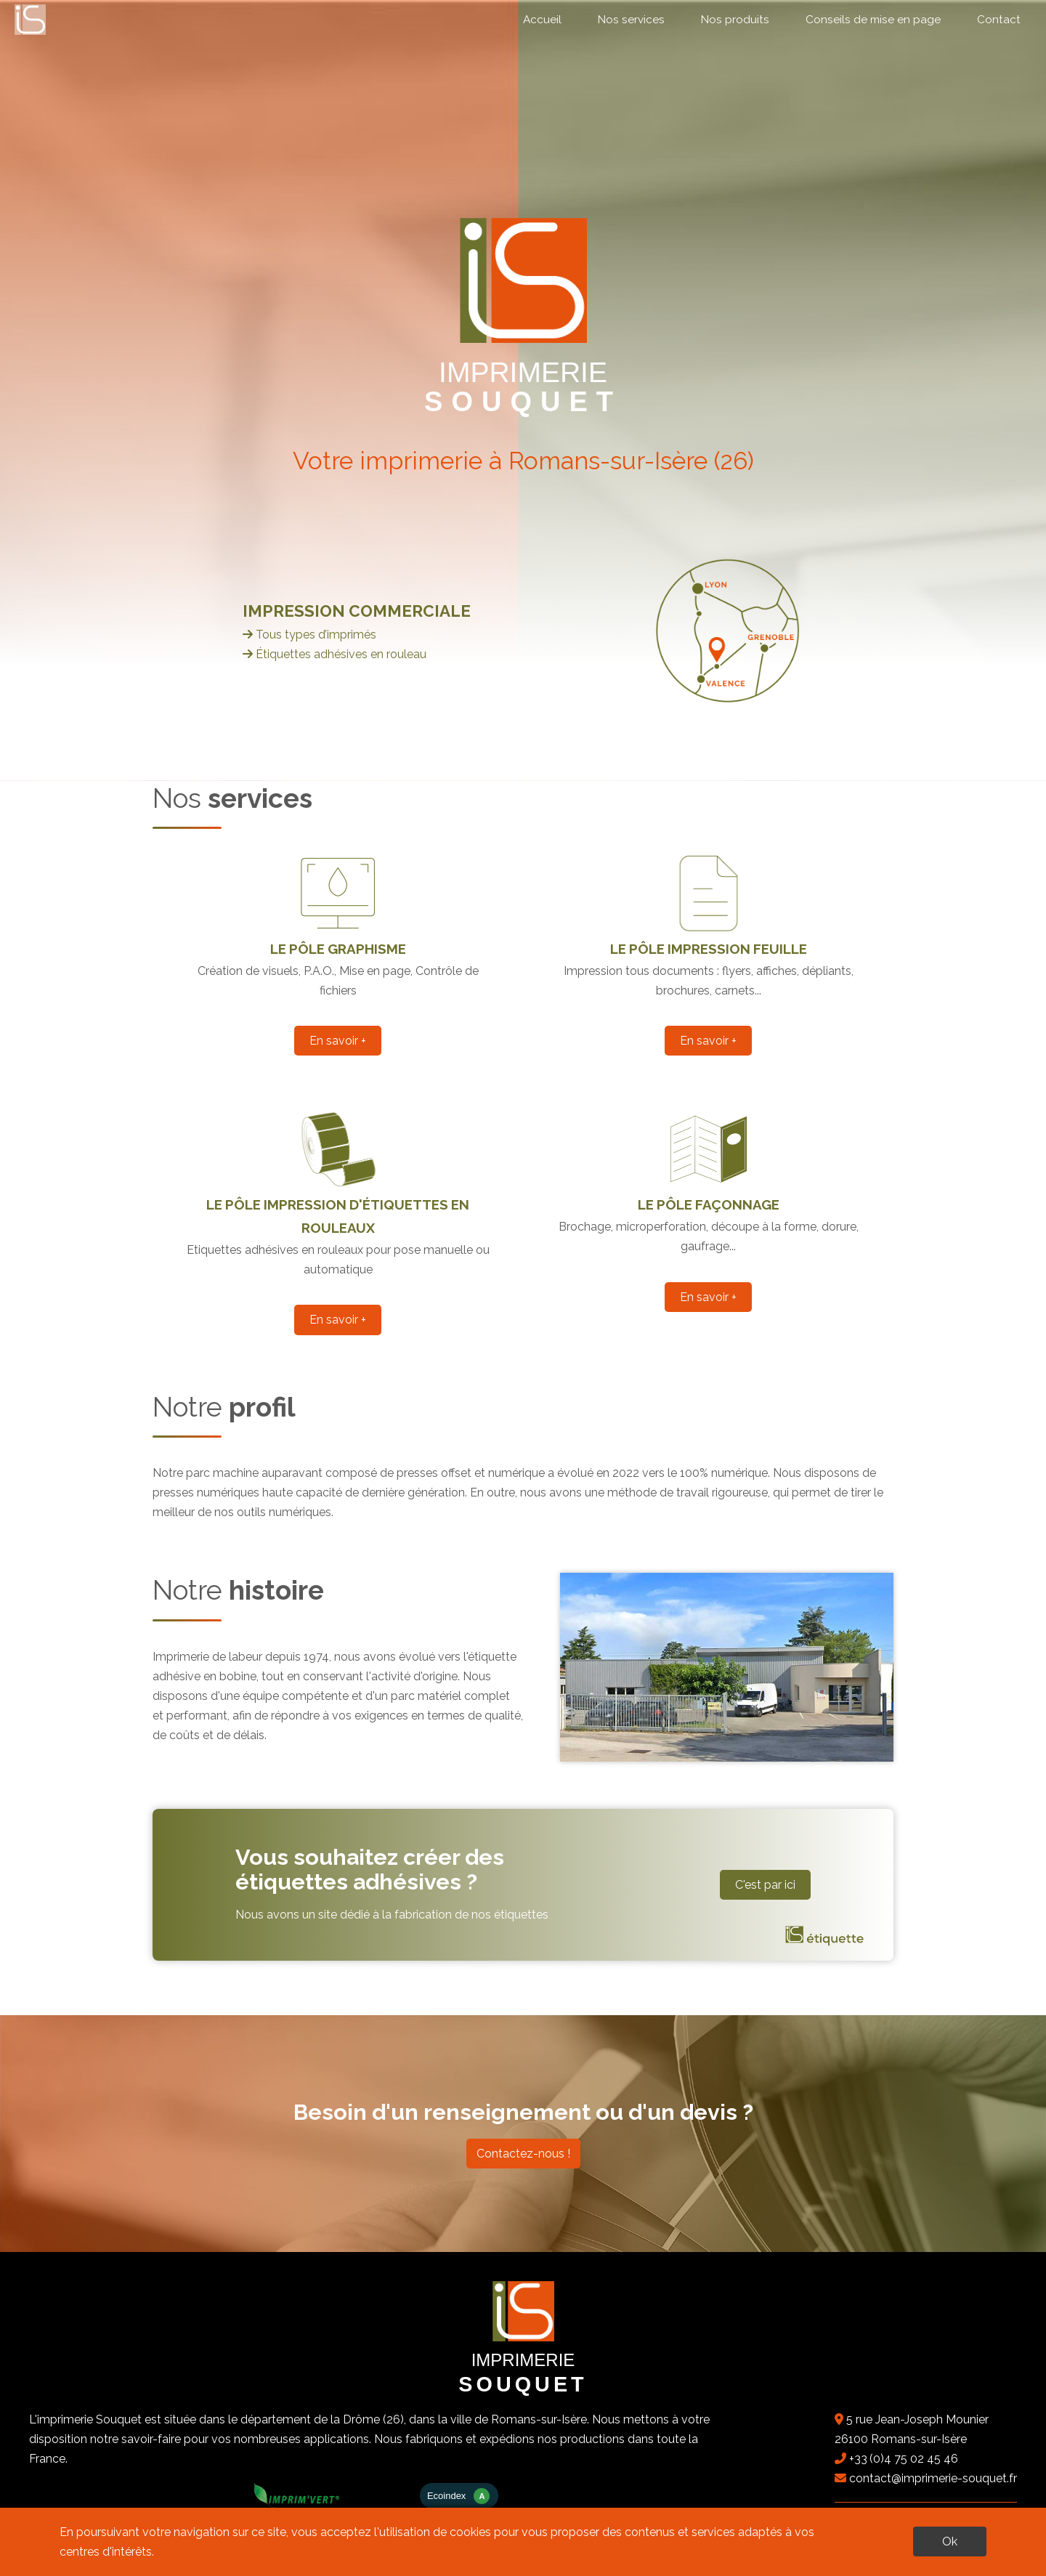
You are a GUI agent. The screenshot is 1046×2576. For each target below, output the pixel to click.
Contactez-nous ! (523, 2153)
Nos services (631, 19)
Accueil (542, 19)
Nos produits (735, 19)
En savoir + (337, 1041)
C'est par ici (765, 1885)
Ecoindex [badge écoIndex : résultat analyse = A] (458, 2496)
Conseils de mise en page (873, 19)
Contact (999, 19)
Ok (949, 2541)
